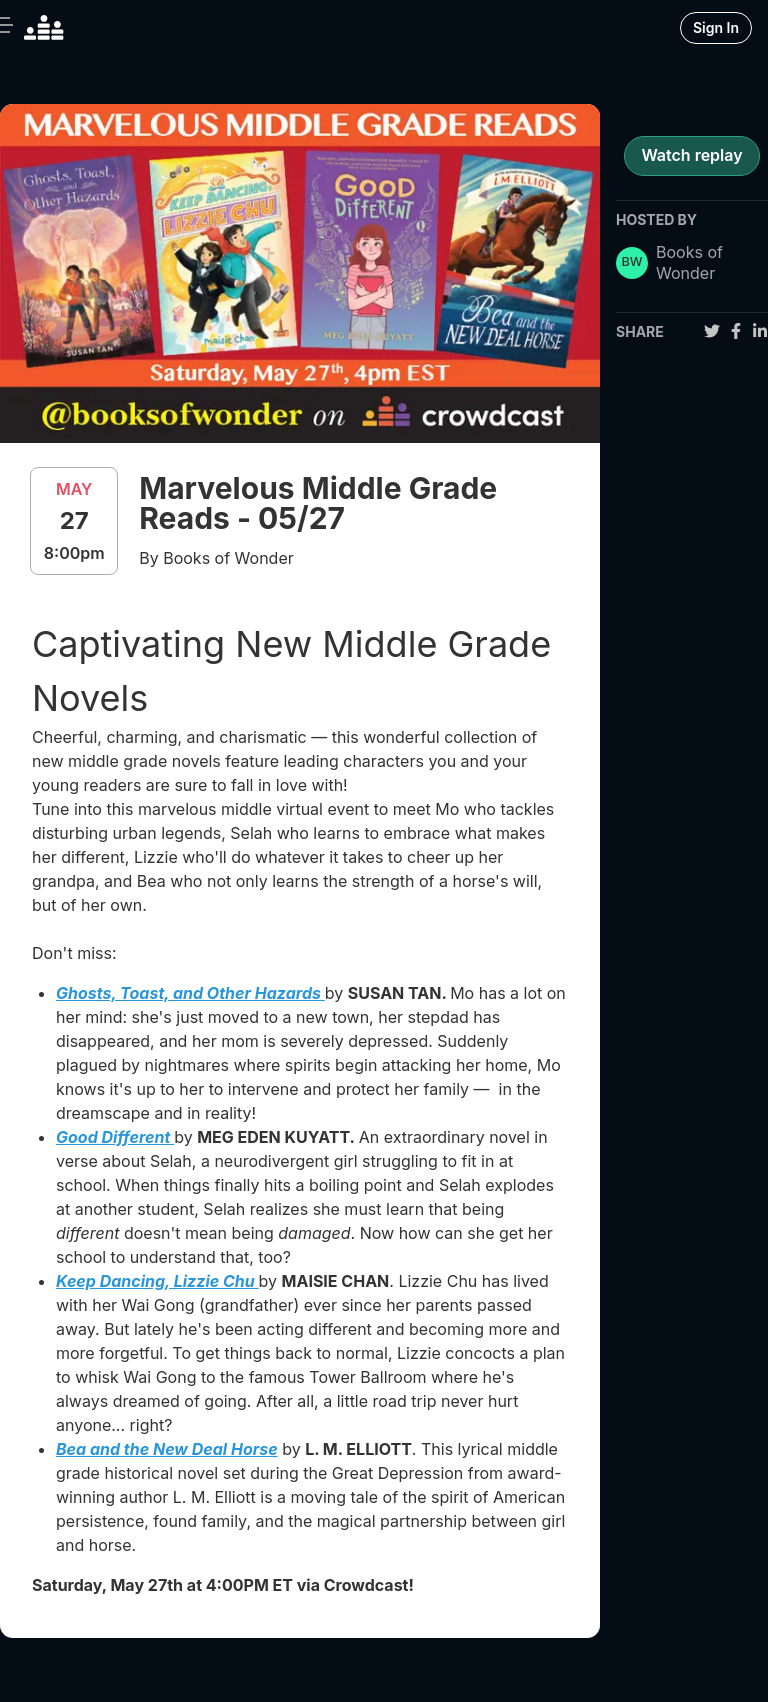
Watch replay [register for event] (691, 155)
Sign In (716, 27)
